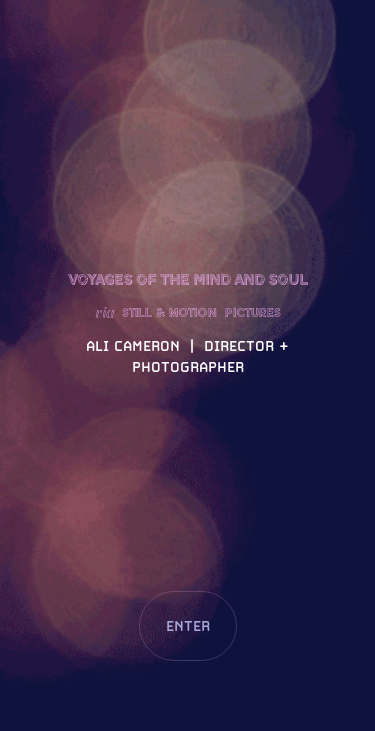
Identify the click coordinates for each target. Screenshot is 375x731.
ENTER (188, 626)
